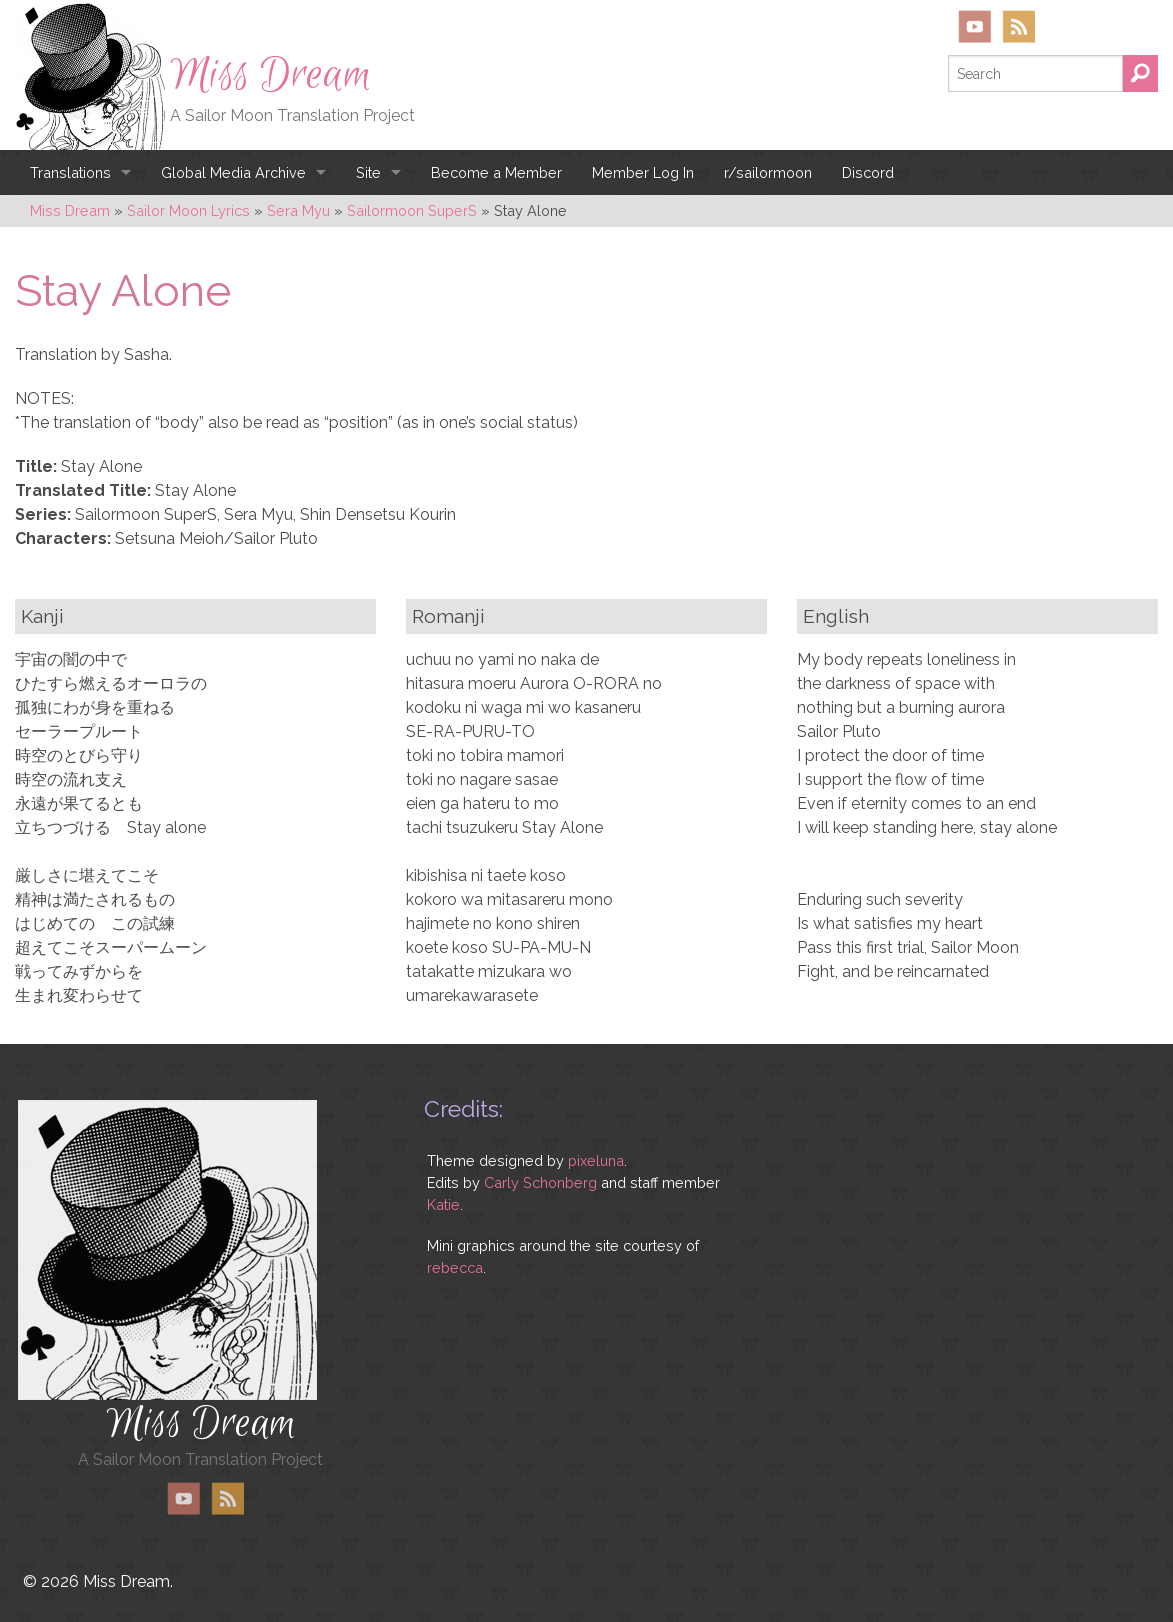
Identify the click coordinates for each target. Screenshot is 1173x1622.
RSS (1018, 26)
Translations (70, 172)
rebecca (455, 1267)
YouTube (975, 26)
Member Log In (643, 172)
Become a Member (496, 172)
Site (368, 172)
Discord (868, 172)
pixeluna (596, 1160)
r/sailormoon (768, 172)
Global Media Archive (233, 172)
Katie (443, 1204)
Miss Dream (271, 75)
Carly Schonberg (540, 1182)
